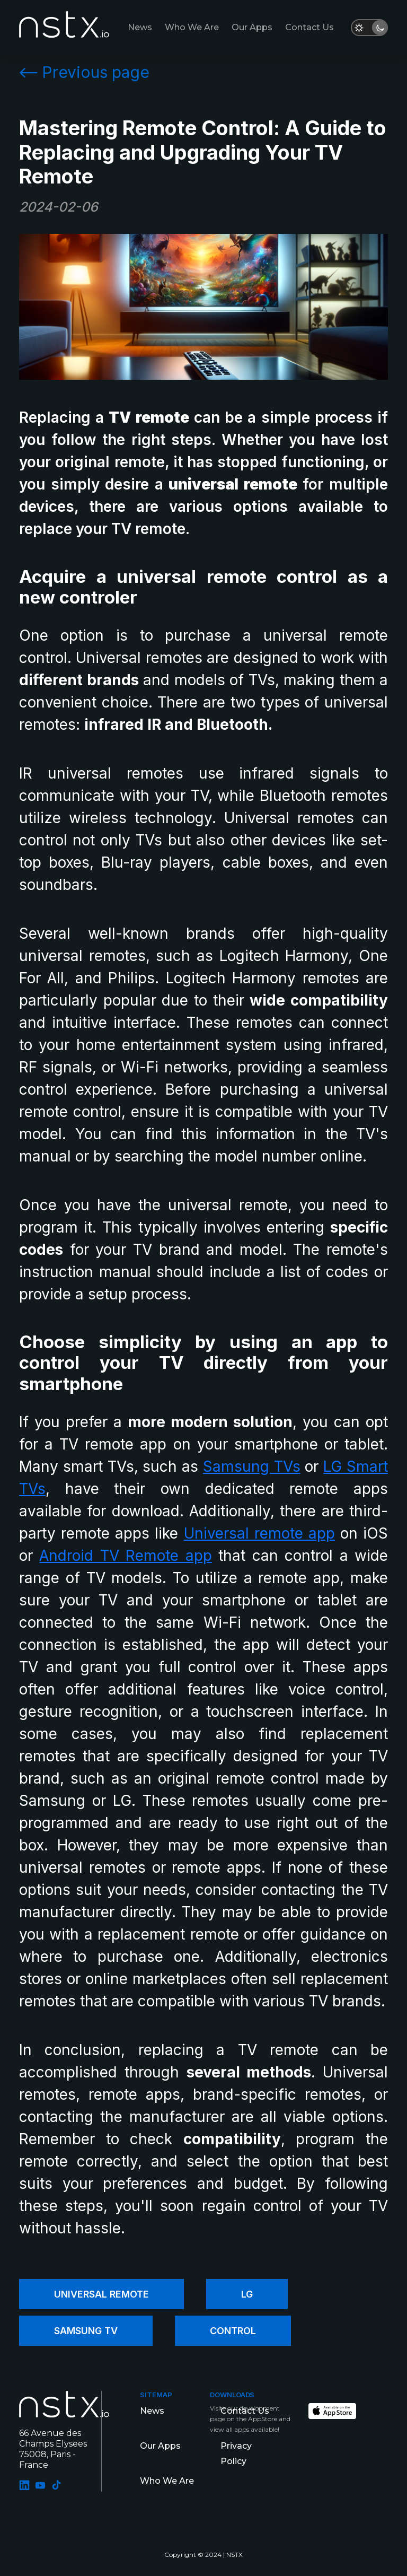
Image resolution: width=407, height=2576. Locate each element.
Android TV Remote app (125, 1556)
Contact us (309, 27)
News (140, 27)
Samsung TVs (251, 1466)
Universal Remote (101, 2294)
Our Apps (252, 27)
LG (247, 2294)
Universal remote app (259, 1533)
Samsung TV (86, 2330)
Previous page (84, 72)
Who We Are (192, 27)
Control (233, 2330)
